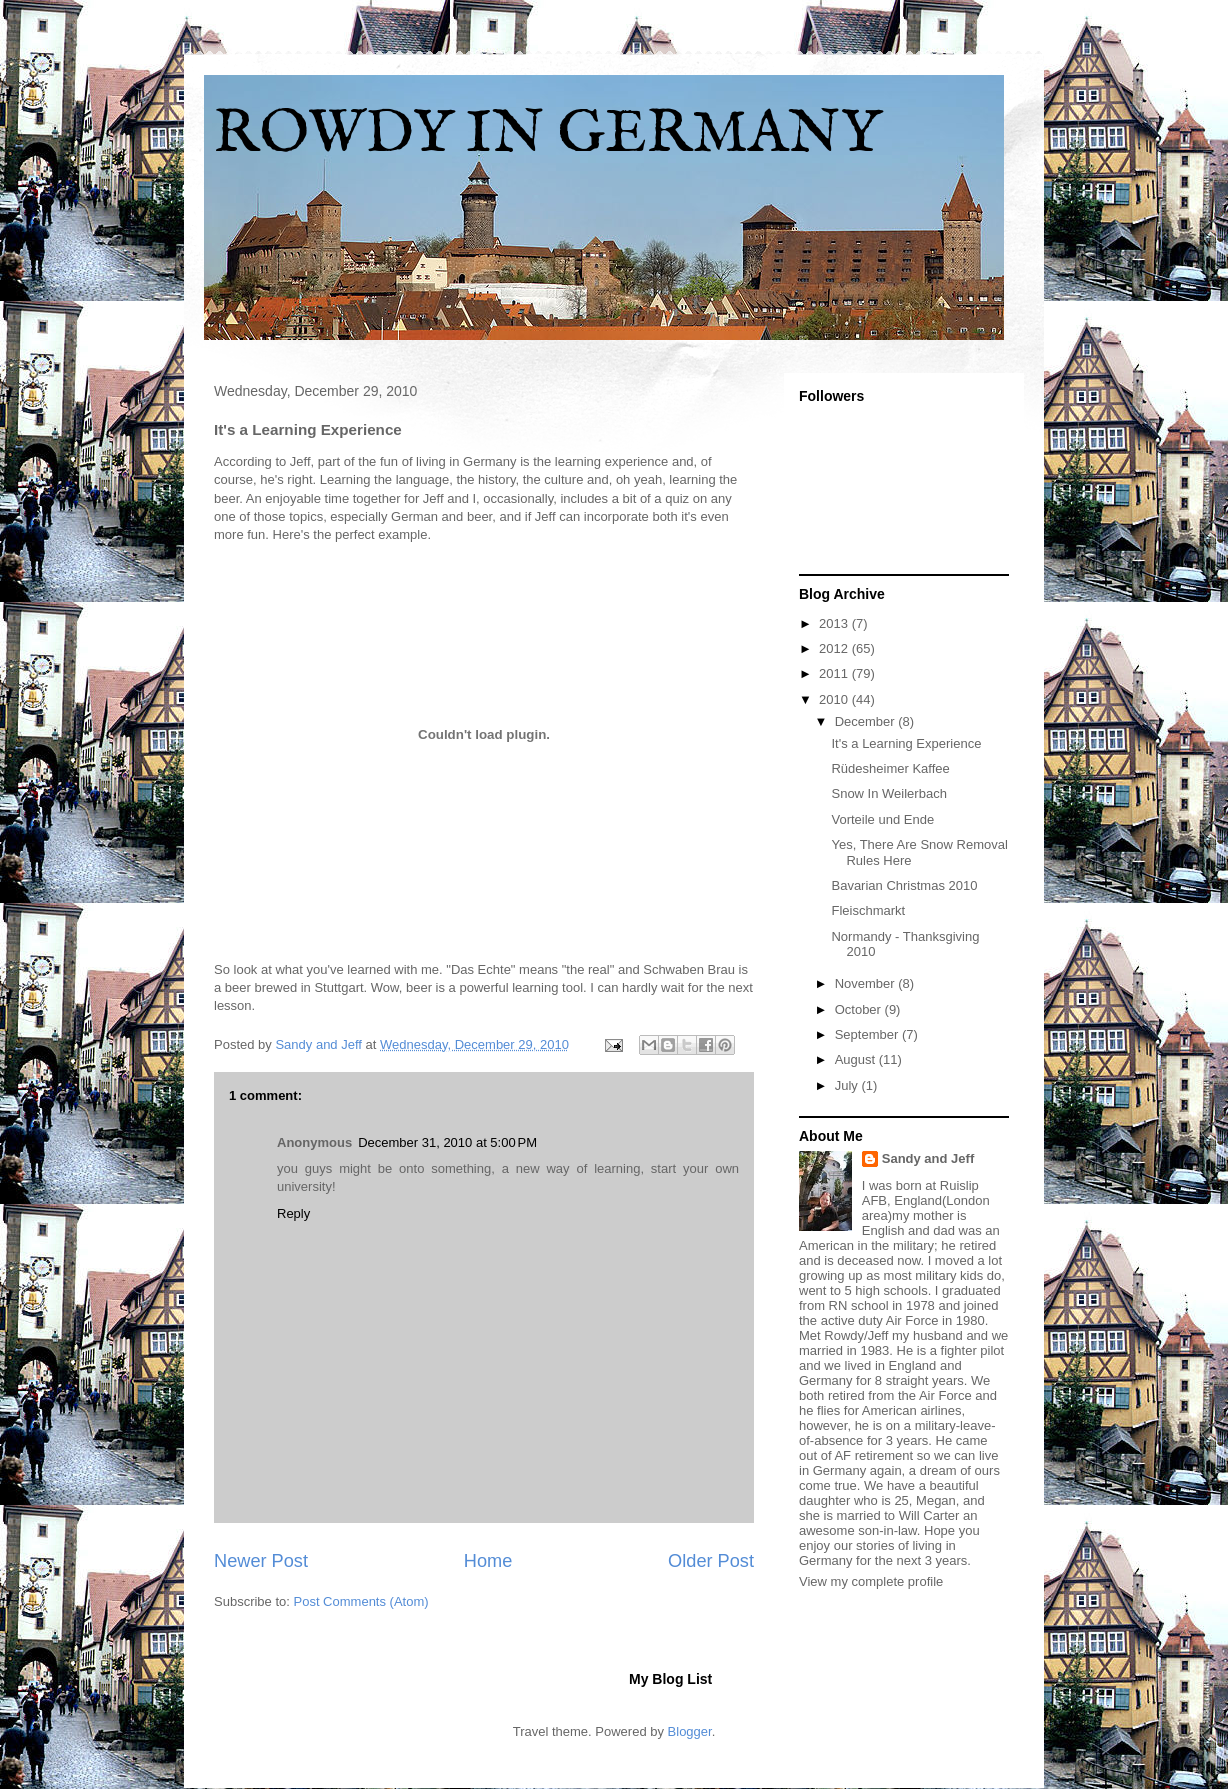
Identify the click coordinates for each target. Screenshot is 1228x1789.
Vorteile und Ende (882, 819)
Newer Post (261, 1561)
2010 (835, 699)
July (848, 1085)
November (867, 983)
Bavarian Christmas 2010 (904, 885)
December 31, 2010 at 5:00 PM (447, 1142)
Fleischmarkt (868, 910)
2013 (835, 623)
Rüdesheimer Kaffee (890, 768)
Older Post (711, 1561)
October (860, 1009)
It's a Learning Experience (906, 743)
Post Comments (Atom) (361, 1601)
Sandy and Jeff (928, 1158)
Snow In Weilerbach (888, 793)
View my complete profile (871, 1581)
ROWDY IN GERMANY (547, 135)
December (867, 721)
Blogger (690, 1731)
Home (488, 1561)
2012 (835, 648)
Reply (293, 1213)
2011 (835, 673)
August (857, 1059)
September (868, 1034)
